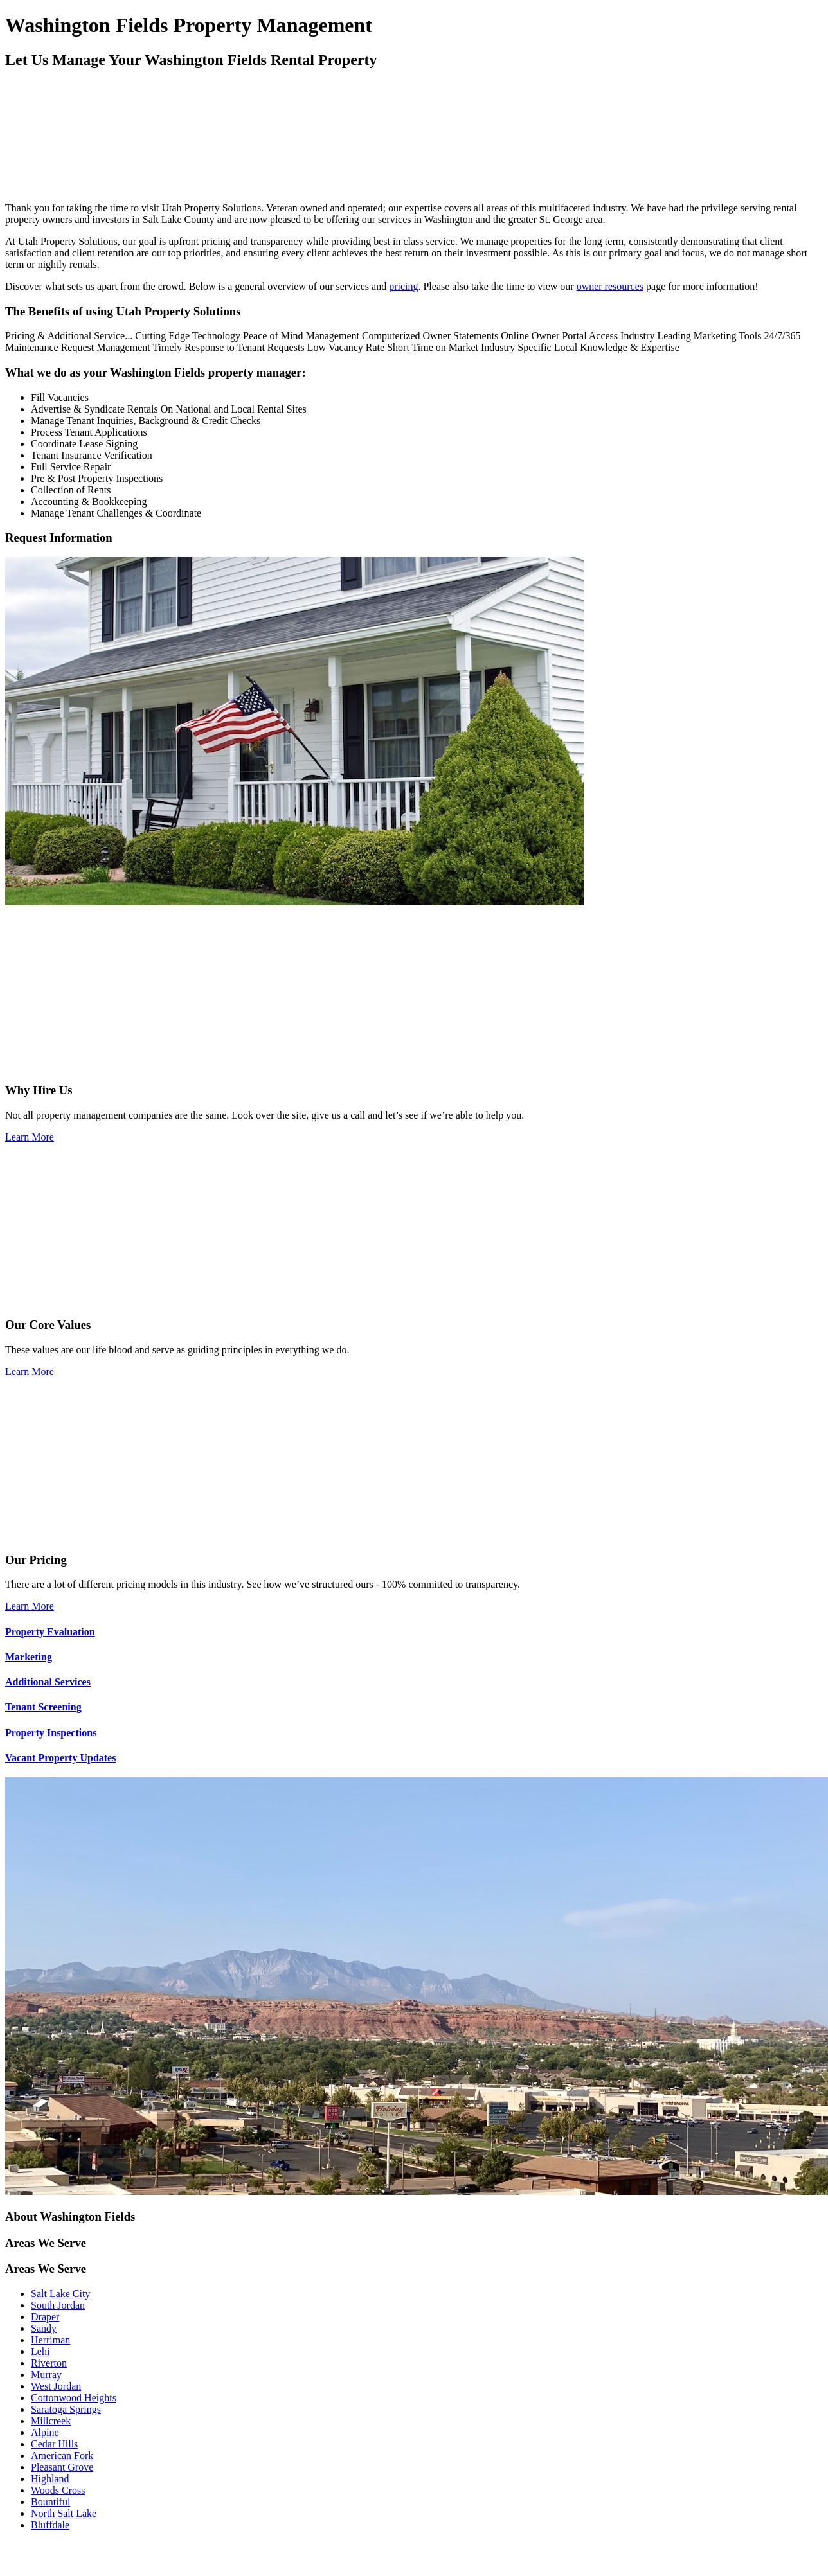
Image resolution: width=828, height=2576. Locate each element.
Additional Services (48, 1681)
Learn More (29, 1137)
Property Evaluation (50, 1631)
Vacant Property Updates (60, 1757)
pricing (403, 286)
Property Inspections (50, 1732)
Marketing (28, 1656)
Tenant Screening (43, 1706)
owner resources (610, 286)
